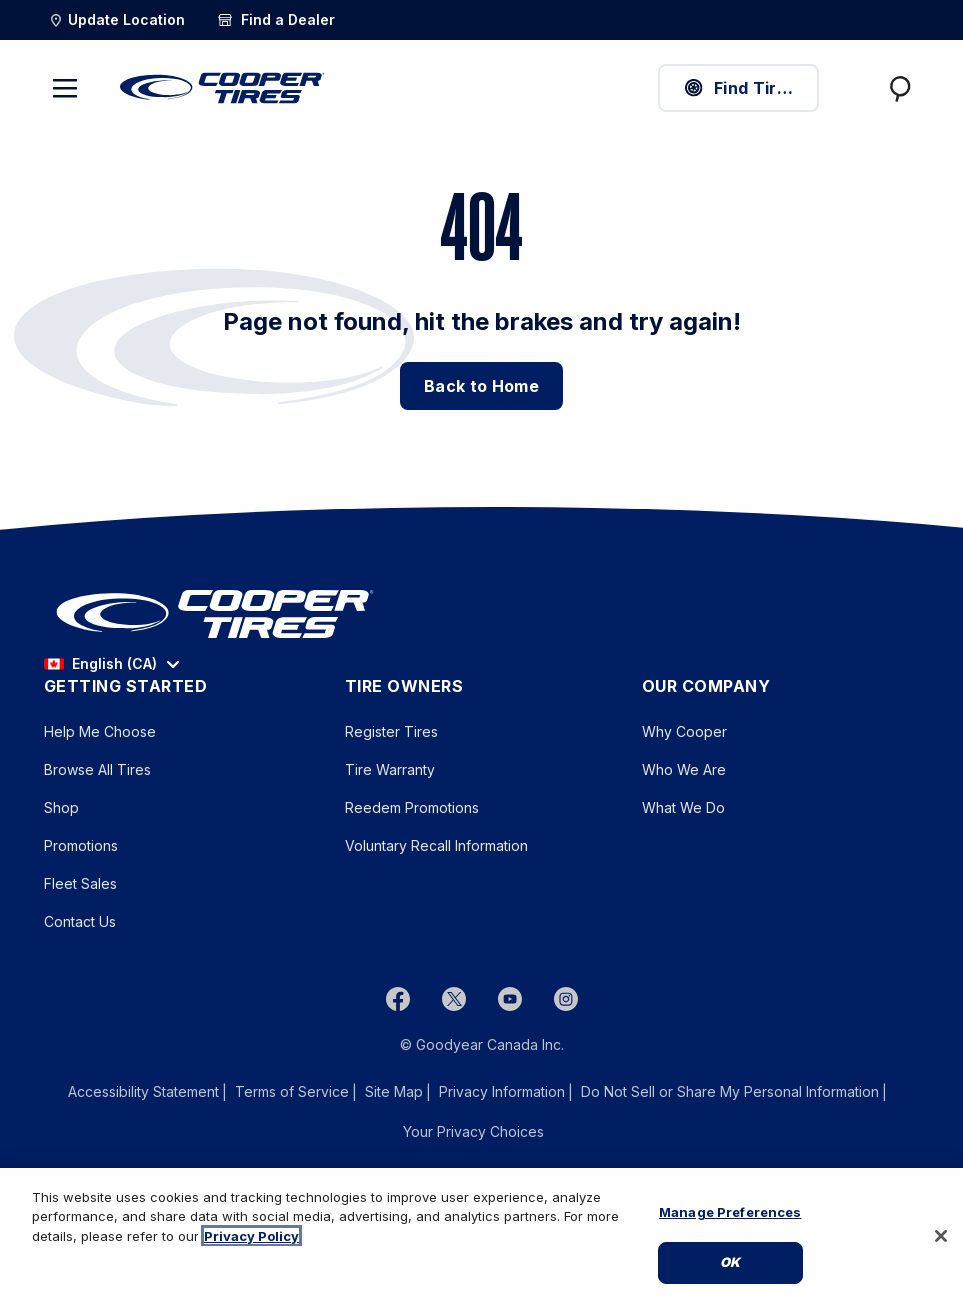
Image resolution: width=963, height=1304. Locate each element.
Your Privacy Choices (473, 1131)
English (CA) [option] (100, 663)
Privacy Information (502, 1091)
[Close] (941, 1236)
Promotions (81, 845)
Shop (61, 807)
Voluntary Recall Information (436, 845)
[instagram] (566, 999)
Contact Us (80, 921)
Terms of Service (292, 1091)
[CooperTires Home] (222, 88)
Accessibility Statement (143, 1091)
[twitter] (454, 999)
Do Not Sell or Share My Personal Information (730, 1092)
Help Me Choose (100, 731)
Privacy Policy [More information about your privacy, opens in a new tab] (251, 1236)
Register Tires (391, 731)
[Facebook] (398, 999)
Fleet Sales (80, 883)
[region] (481, 1236)
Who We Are (684, 769)
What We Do (683, 807)
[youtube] (510, 999)
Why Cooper (684, 731)
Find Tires (739, 88)
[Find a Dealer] (276, 20)
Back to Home (481, 386)
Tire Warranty (390, 769)
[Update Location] (116, 20)
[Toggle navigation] (65, 88)
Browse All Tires (97, 769)
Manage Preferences (730, 1212)
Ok (730, 1262)
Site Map (394, 1091)
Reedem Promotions (412, 807)
